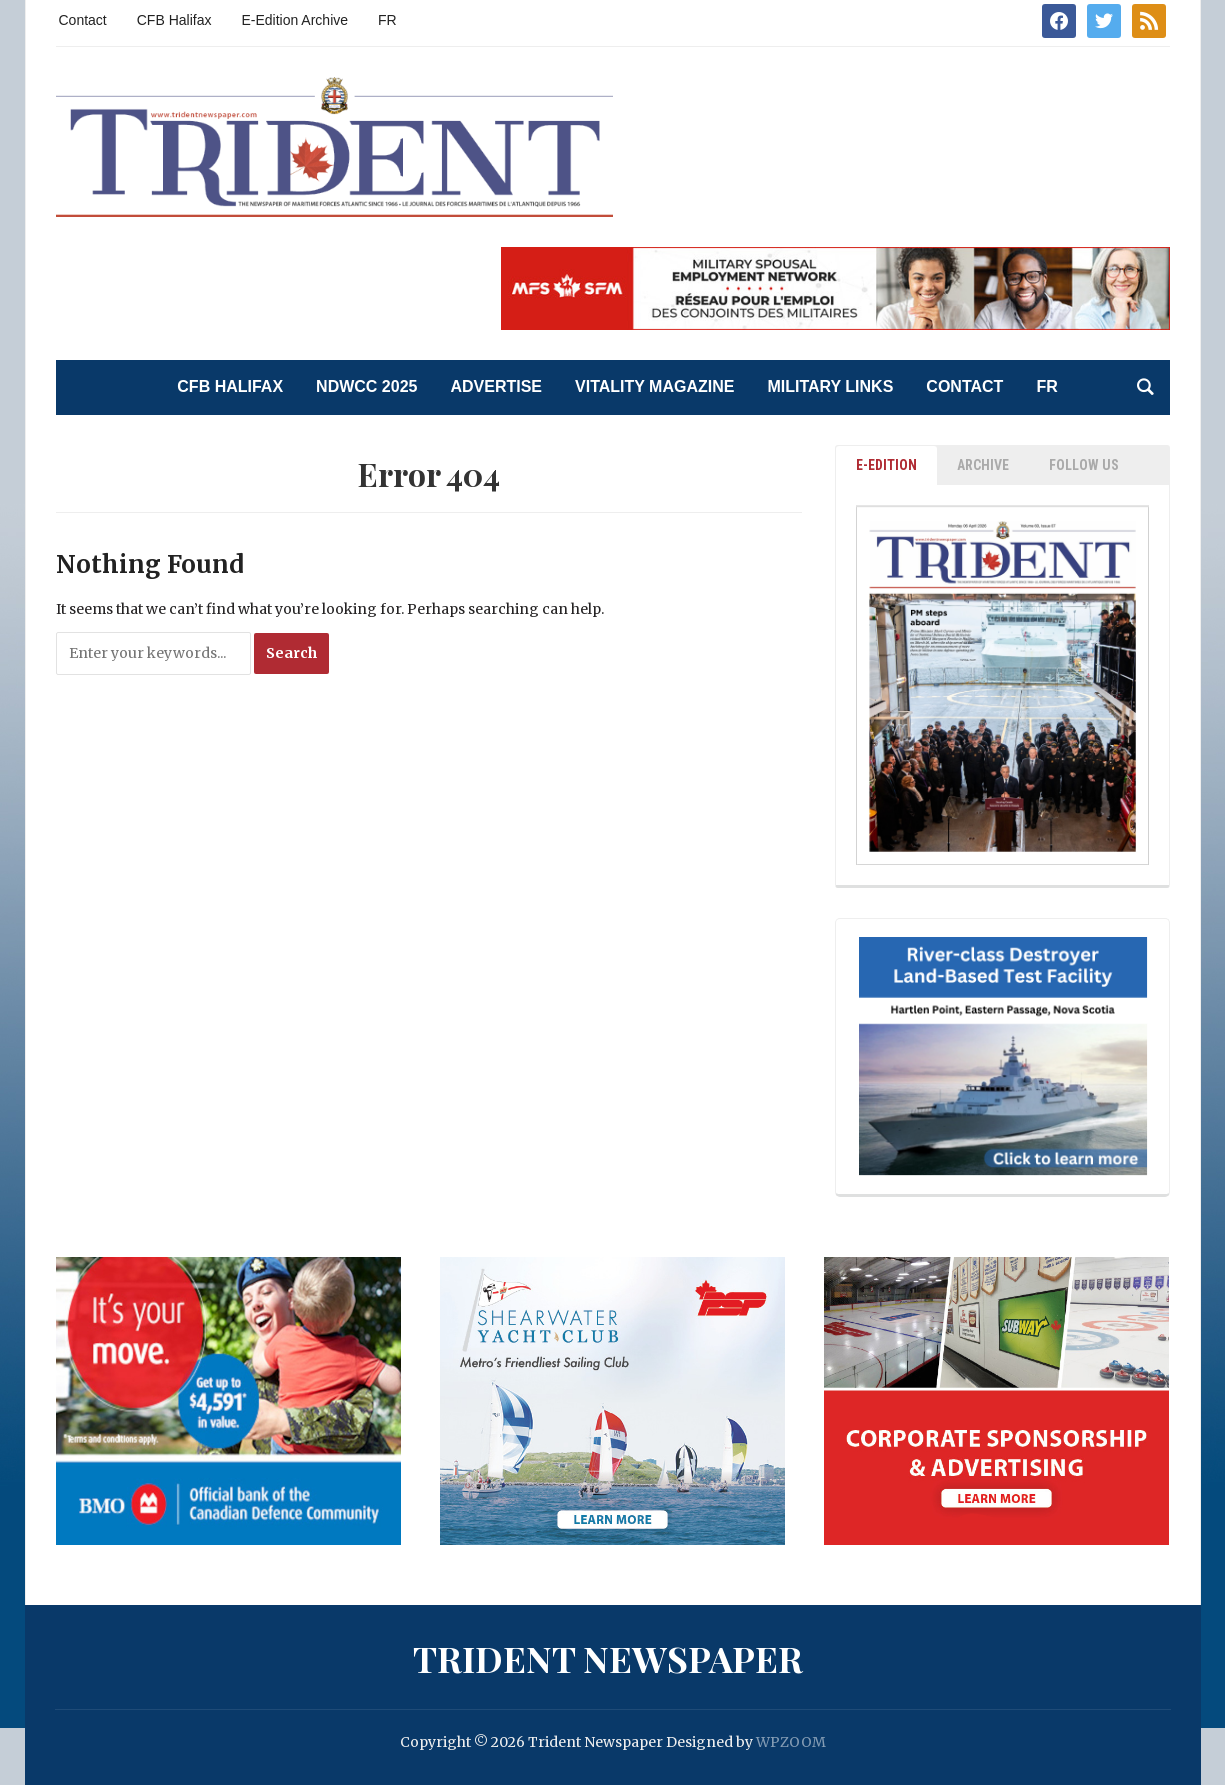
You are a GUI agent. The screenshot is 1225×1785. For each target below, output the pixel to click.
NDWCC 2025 (366, 386)
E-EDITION (886, 465)
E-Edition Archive (294, 20)
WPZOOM (791, 1742)
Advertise (496, 386)
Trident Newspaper (608, 1658)
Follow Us (1084, 465)
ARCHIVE (983, 465)
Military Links (830, 386)
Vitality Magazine (654, 386)
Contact (83, 20)
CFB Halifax (174, 20)
